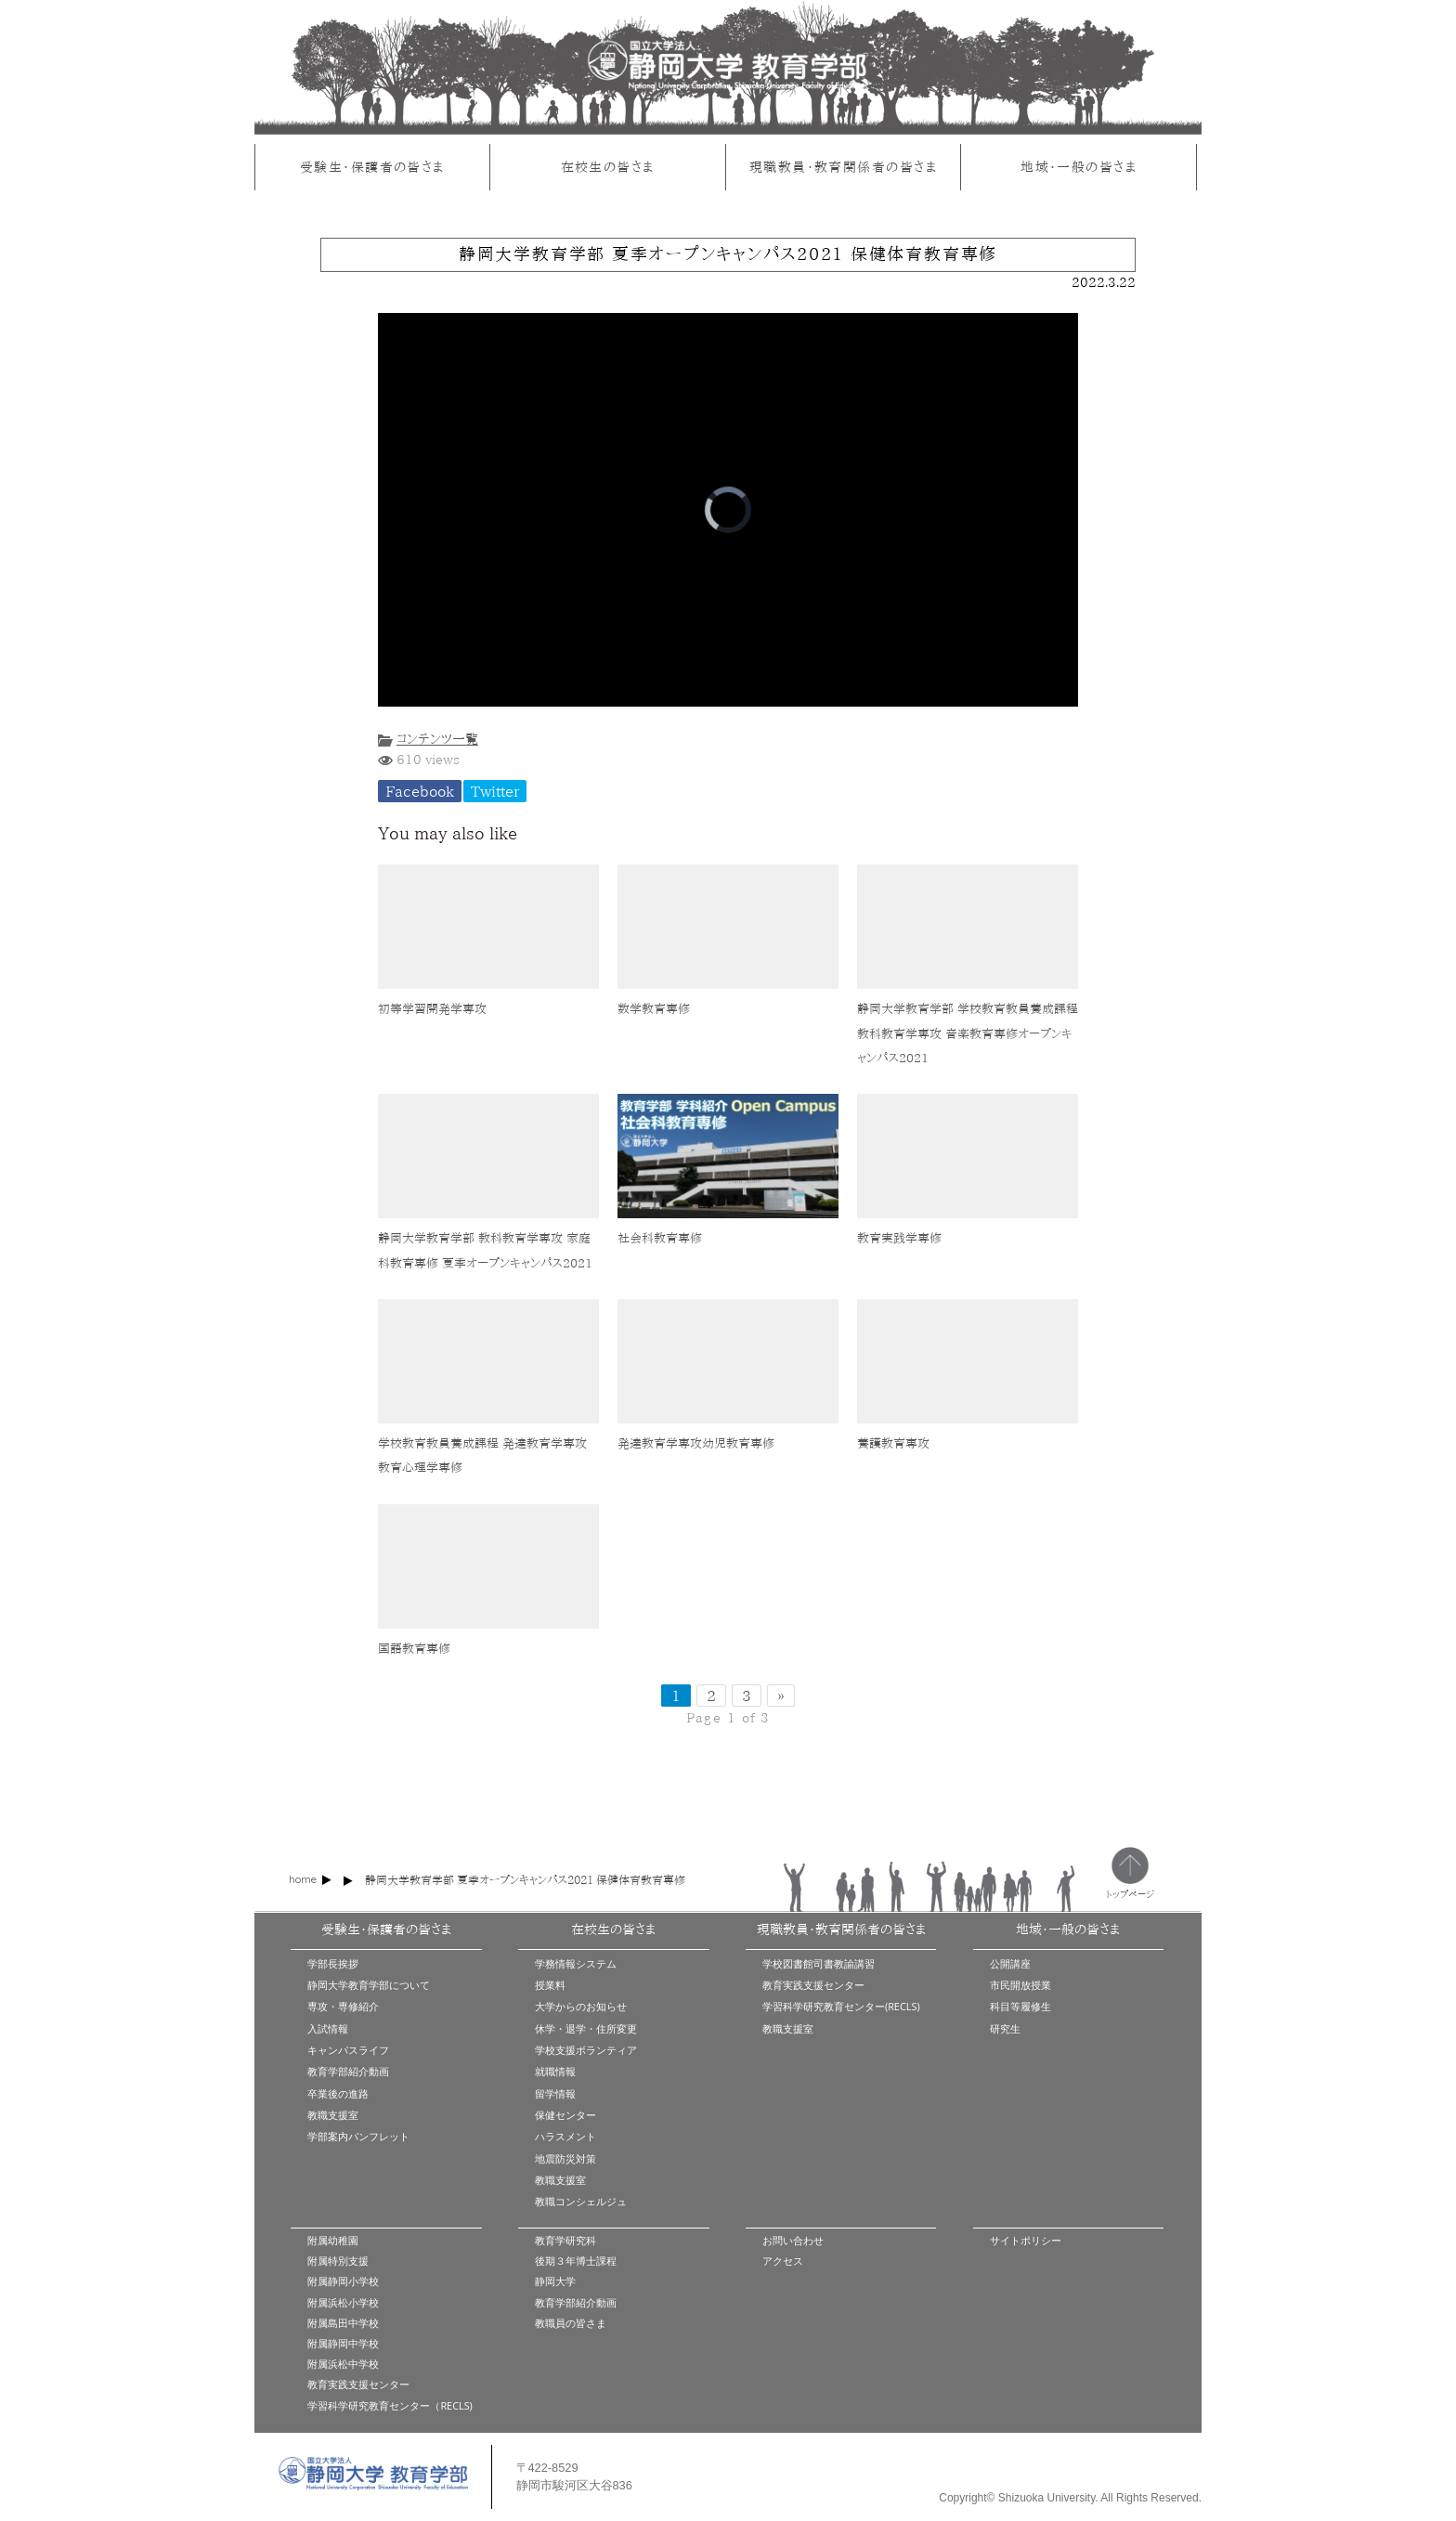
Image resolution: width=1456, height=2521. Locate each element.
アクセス (782, 2261)
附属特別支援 (338, 2261)
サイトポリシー (1025, 2240)
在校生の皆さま (608, 167)
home (303, 1879)
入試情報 (327, 2028)
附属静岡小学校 (343, 2281)
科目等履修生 (1020, 2006)
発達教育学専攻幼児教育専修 (696, 1443)
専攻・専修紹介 (343, 2006)
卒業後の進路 (338, 2093)
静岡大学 (555, 2281)
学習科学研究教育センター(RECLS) (841, 2006)
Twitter (495, 791)
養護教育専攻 (893, 1443)
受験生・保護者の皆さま (372, 167)
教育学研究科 (565, 2240)
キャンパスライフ (348, 2050)
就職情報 (555, 2071)
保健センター (565, 2115)
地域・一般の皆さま (1078, 167)
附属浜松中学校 (343, 2364)
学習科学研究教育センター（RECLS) (389, 2405)
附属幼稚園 (332, 2240)
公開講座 (1010, 1963)
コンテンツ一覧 (437, 739)
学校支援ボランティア (586, 2050)
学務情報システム (576, 1963)
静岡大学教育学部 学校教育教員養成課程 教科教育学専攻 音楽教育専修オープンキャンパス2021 (967, 1033)
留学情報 (555, 2093)
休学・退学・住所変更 (586, 2028)
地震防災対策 (565, 2158)
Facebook (419, 791)
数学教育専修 (654, 1009)
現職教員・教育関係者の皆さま (843, 167)
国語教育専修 (414, 1649)
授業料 (550, 1985)
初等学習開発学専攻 (432, 1009)
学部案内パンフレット (358, 2136)
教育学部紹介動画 (348, 2071)
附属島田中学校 (343, 2323)
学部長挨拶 (332, 1963)
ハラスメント (565, 2136)
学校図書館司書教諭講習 (818, 1963)
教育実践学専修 (899, 1238)
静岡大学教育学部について (368, 1985)
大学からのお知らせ (581, 2006)
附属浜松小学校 (343, 2302)
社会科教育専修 (660, 1238)
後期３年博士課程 (576, 2261)
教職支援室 (332, 2115)
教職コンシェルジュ (581, 2201)
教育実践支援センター (813, 1985)
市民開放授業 (1020, 1985)
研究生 (1005, 2028)
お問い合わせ (793, 2240)
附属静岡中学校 (343, 2343)
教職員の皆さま (570, 2323)
